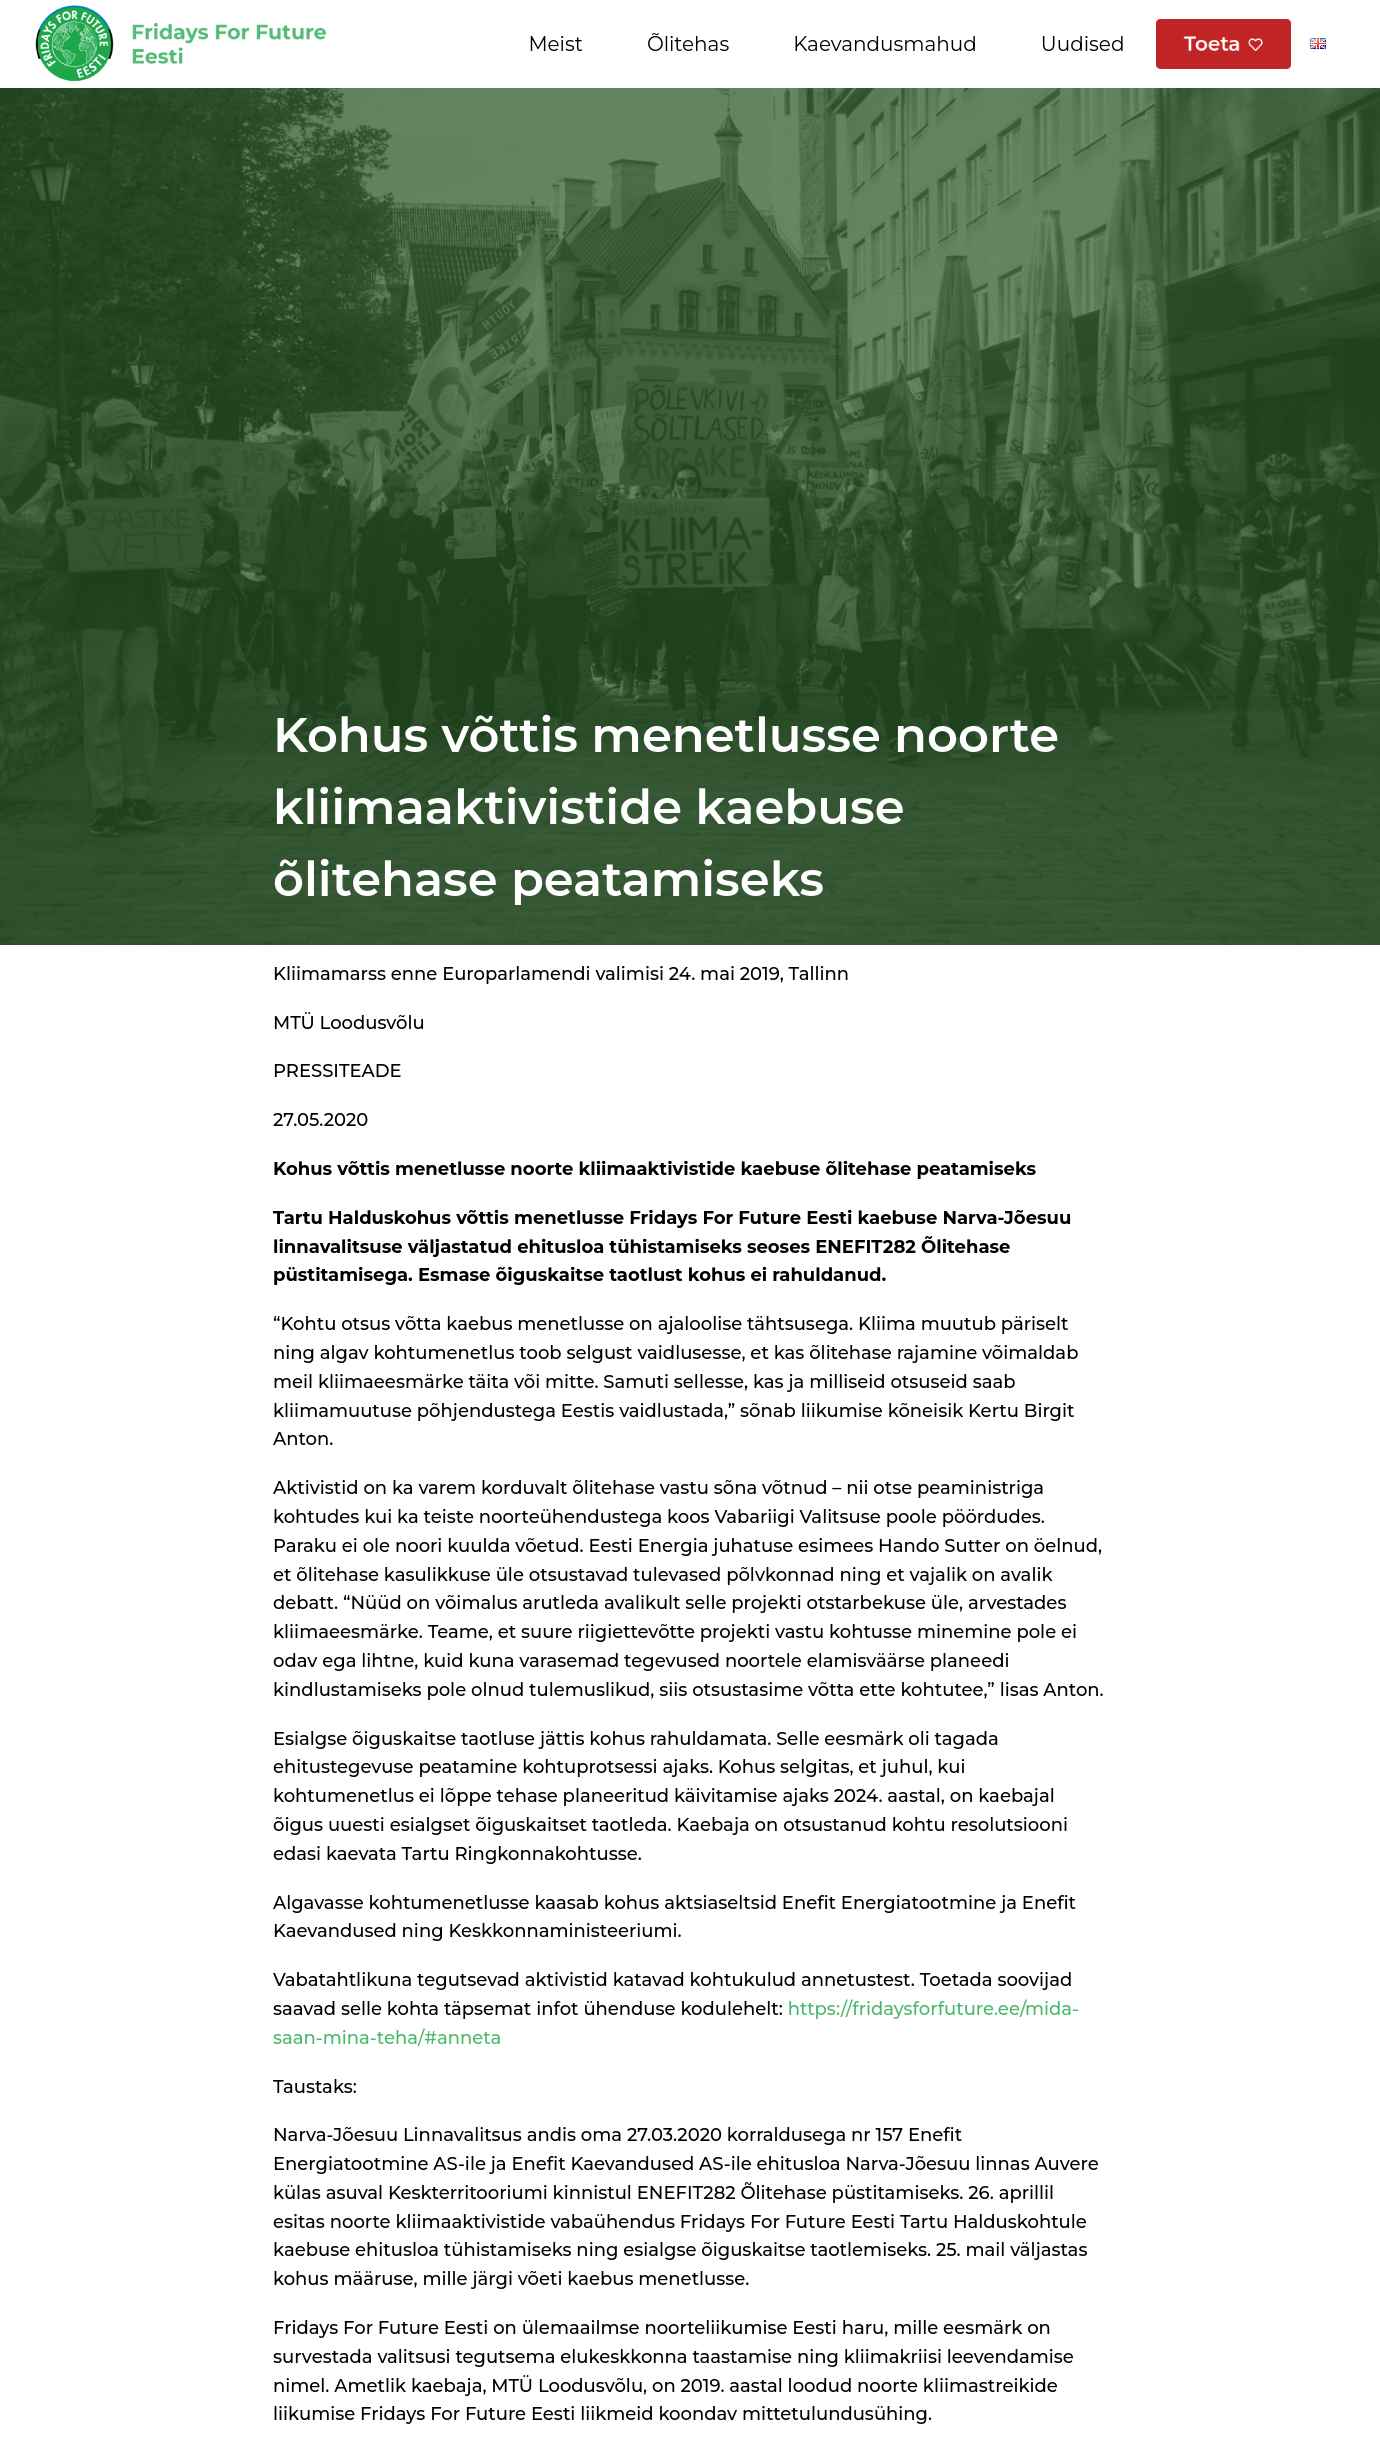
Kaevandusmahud (885, 44)
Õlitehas (688, 44)
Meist (555, 44)
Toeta (1212, 44)
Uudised (1083, 44)
